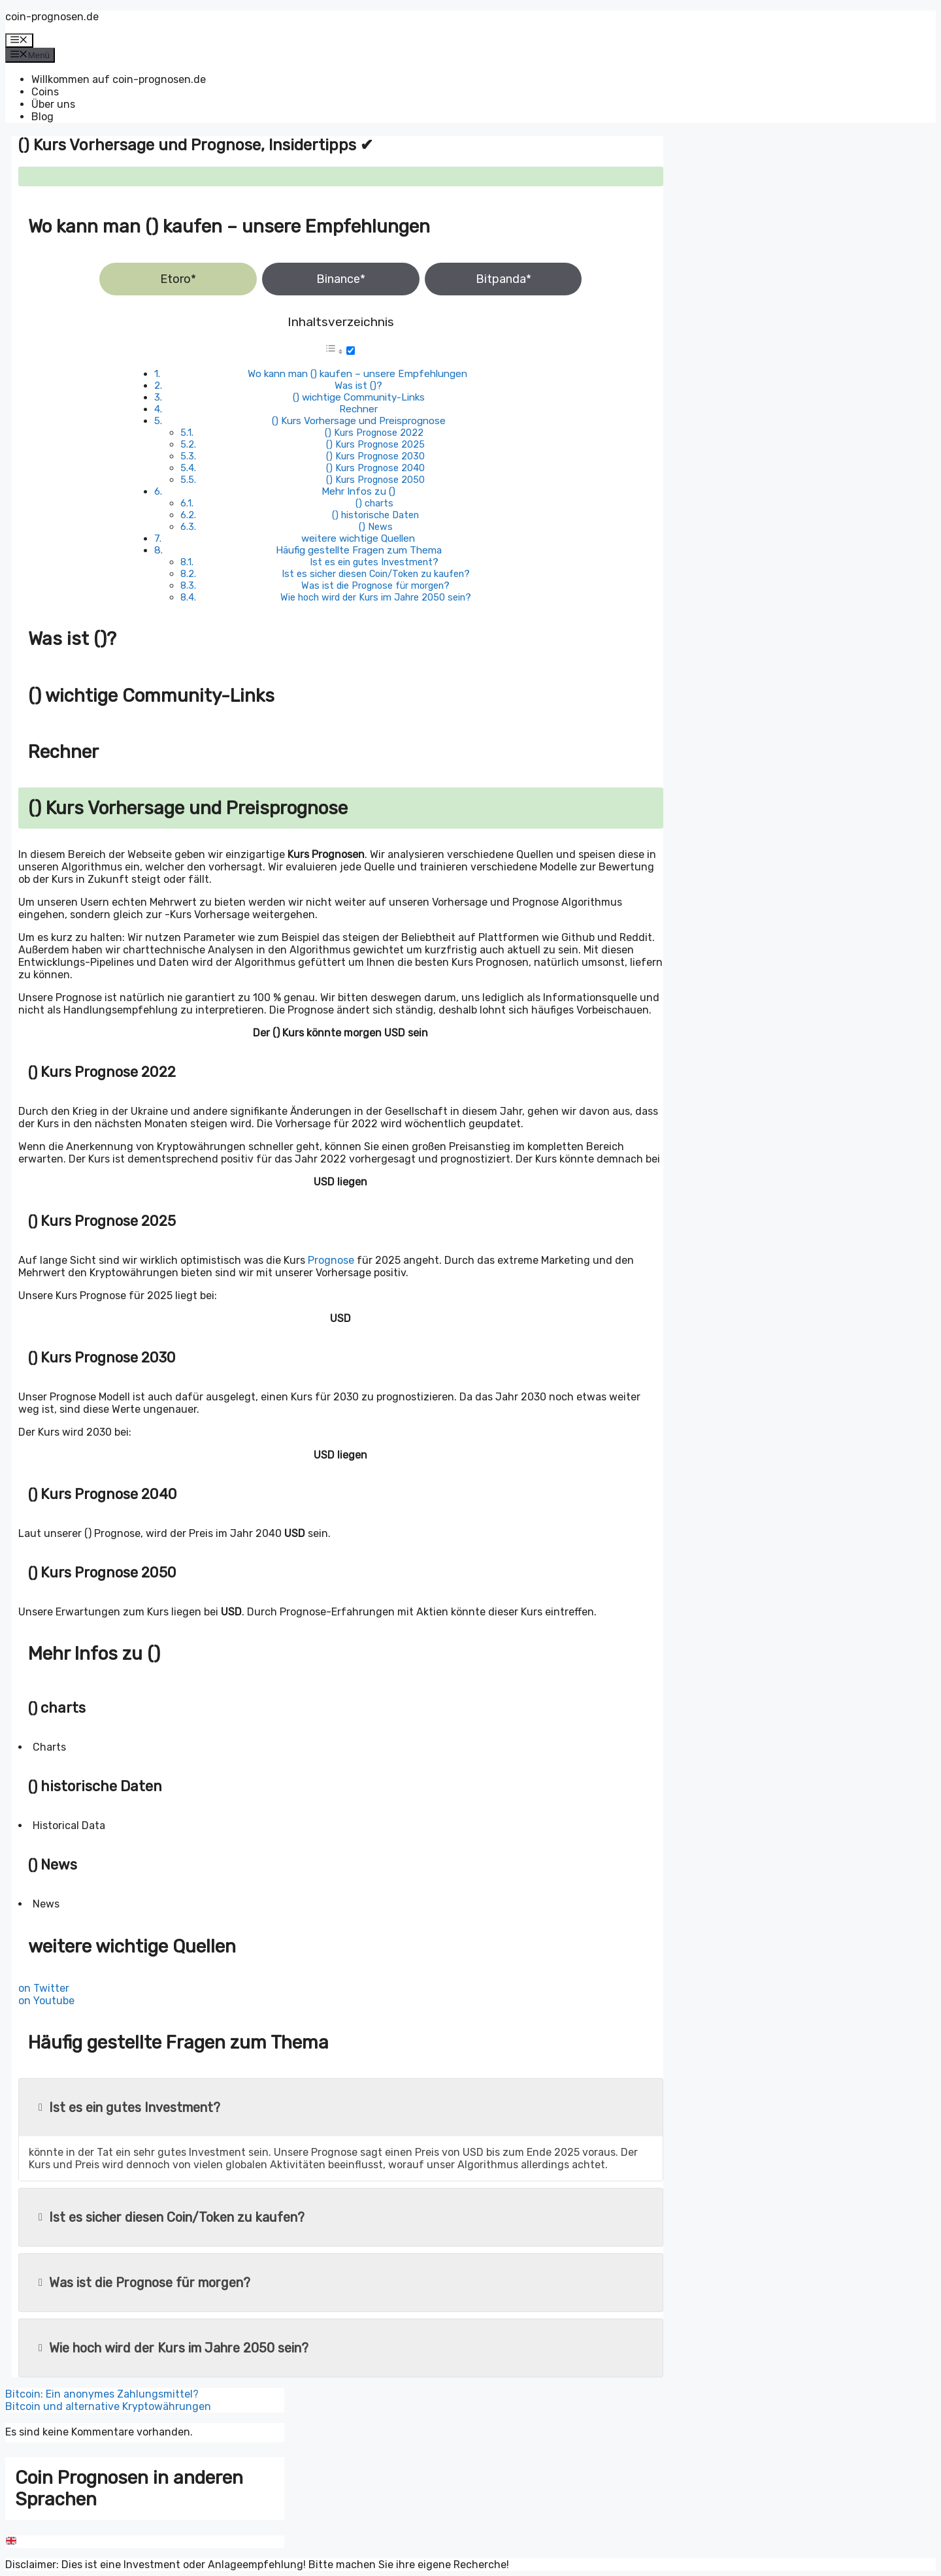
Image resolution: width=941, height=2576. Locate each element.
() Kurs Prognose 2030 (375, 456)
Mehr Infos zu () (358, 491)
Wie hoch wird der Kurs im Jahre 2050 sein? (375, 597)
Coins (45, 92)
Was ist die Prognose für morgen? (375, 585)
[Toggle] (350, 350)
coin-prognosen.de (52, 16)
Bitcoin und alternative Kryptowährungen (108, 2406)
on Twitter (43, 1988)
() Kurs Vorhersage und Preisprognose (359, 421)
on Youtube (46, 2000)
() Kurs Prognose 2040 (375, 468)
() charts (374, 503)
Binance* (340, 279)
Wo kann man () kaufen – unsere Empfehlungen (357, 374)
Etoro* (178, 279)
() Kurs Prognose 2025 (375, 444)
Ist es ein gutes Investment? (374, 562)
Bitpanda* (503, 279)
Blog (42, 116)
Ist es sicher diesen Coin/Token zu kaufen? (376, 574)
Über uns (53, 104)
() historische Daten (375, 515)
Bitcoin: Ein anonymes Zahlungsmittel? (102, 2394)
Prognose (331, 1260)
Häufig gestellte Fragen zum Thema (359, 550)
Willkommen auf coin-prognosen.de (118, 79)
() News (376, 527)
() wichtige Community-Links (359, 397)
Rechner (358, 409)
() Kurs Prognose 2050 (375, 480)
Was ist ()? (358, 385)
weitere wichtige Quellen (358, 538)
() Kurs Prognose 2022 (374, 432)
